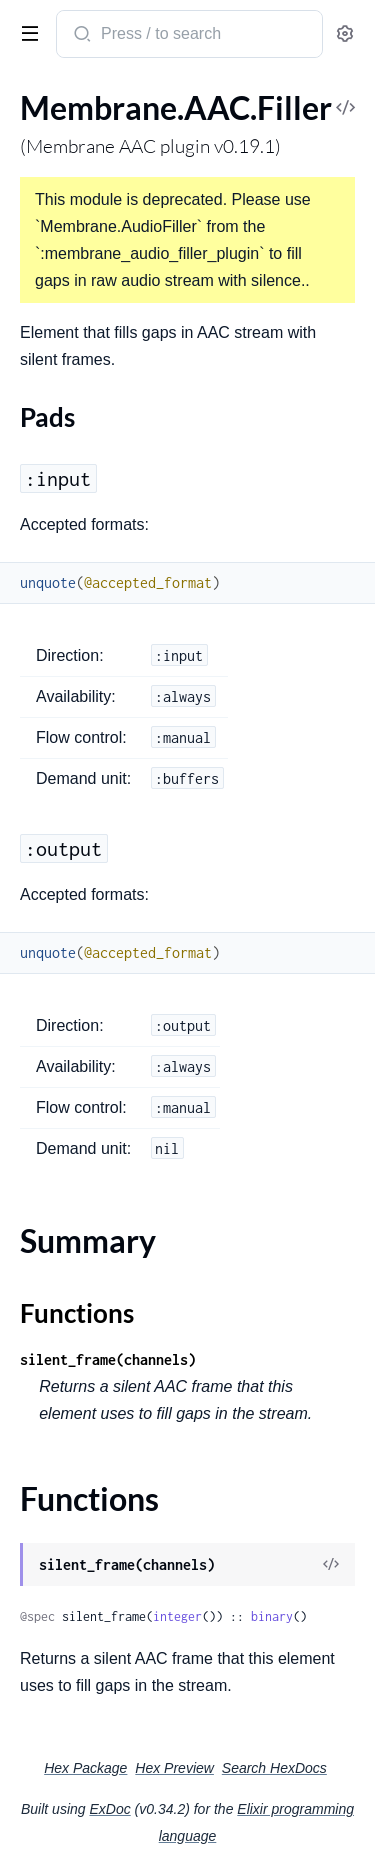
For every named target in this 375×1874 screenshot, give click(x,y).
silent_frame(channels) (108, 1359)
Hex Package (85, 1768)
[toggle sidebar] (26, 32)
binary (272, 1616)
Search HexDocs (274, 1768)
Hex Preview (174, 1768)
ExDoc (109, 1809)
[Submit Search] (80, 36)
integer (177, 1616)
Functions (77, 1313)
